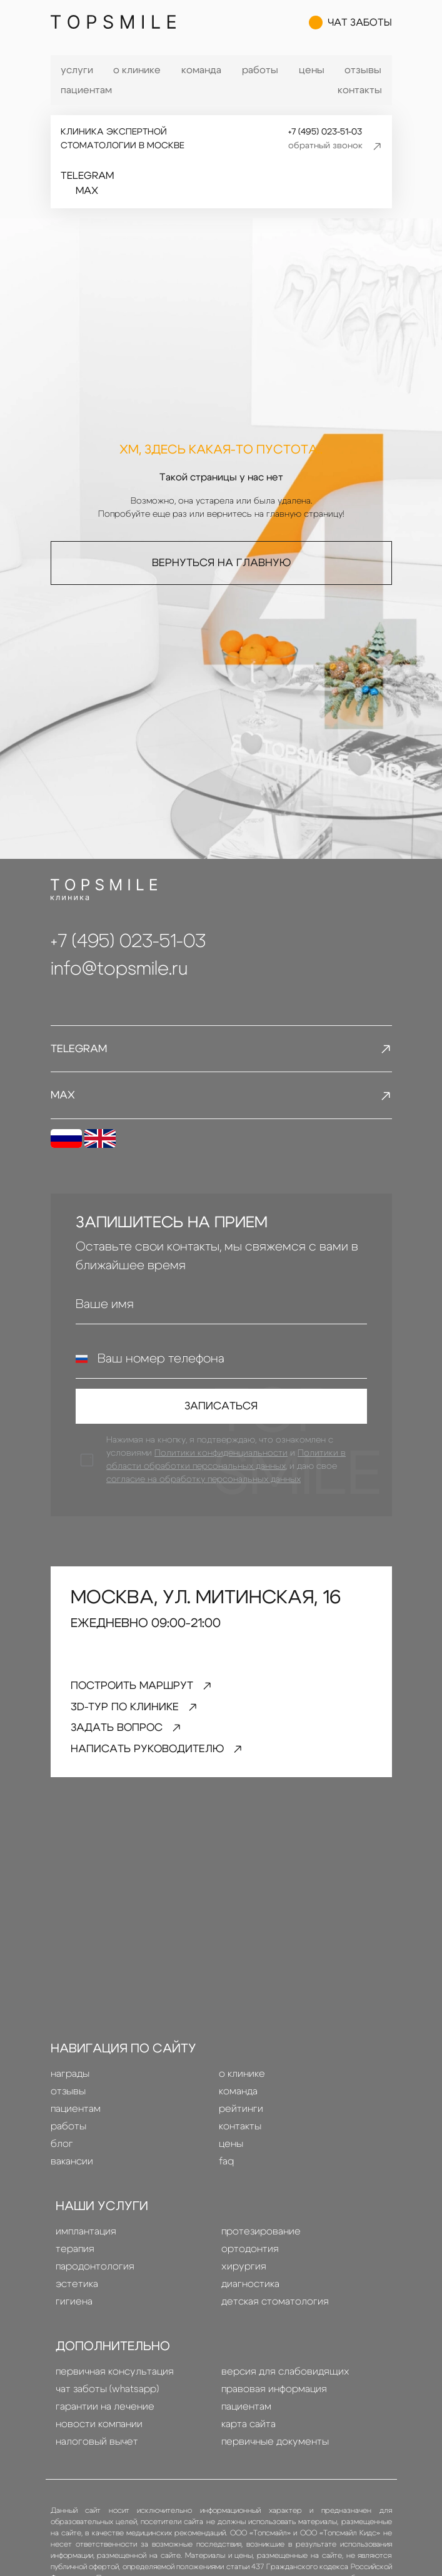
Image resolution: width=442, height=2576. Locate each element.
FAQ (226, 2168)
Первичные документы (275, 2448)
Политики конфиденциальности (221, 1457)
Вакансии (72, 2168)
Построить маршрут (145, 1690)
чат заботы (350, 25)
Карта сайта (248, 2431)
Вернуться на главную (221, 562)
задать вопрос (131, 1734)
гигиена (74, 2308)
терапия (75, 2256)
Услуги (77, 70)
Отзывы (362, 70)
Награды (70, 2081)
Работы (260, 70)
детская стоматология (275, 2308)
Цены (311, 70)
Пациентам (86, 90)
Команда (201, 70)
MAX (87, 191)
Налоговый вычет (97, 2448)
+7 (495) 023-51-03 (324, 132)
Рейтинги (241, 2116)
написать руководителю (162, 1755)
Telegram (87, 176)
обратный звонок (335, 146)
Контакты (360, 90)
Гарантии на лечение (105, 2413)
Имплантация (86, 2238)
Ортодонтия (250, 2256)
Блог (62, 2151)
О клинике (137, 70)
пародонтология (95, 2273)
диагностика (250, 2291)
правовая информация (274, 2396)
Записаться (221, 1408)
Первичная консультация (115, 2378)
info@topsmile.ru (119, 969)
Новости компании (99, 2431)
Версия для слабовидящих (285, 2378)
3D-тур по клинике (137, 1712)
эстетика (77, 2291)
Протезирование (261, 2238)
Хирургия (243, 2273)
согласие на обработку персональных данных (204, 1483)
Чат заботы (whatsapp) (107, 2396)
